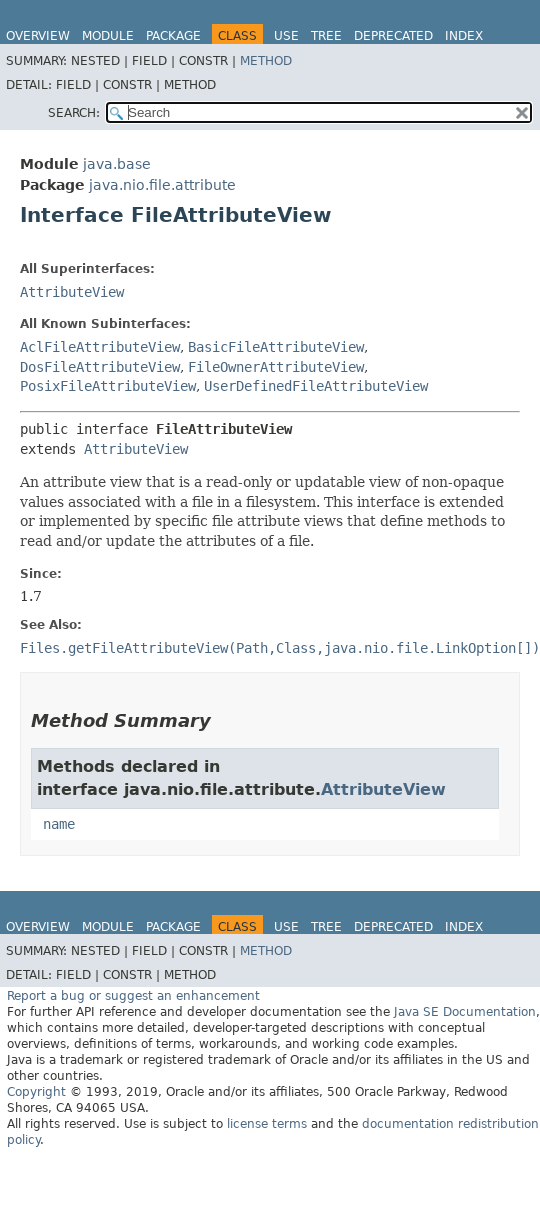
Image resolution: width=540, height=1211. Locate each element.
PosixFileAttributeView (108, 386)
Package (173, 36)
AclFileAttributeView (100, 347)
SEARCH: (74, 113)
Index (464, 36)
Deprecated (393, 36)
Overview (38, 36)
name (59, 824)
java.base (117, 164)
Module (108, 36)
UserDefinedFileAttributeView (316, 386)
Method (266, 61)
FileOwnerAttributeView (276, 367)
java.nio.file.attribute (162, 185)
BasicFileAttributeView (276, 347)
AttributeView (72, 292)
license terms (267, 1124)
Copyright (36, 1092)
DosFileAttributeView (100, 367)
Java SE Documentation (465, 1012)
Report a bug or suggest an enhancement (133, 996)
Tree (326, 36)
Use (286, 36)
